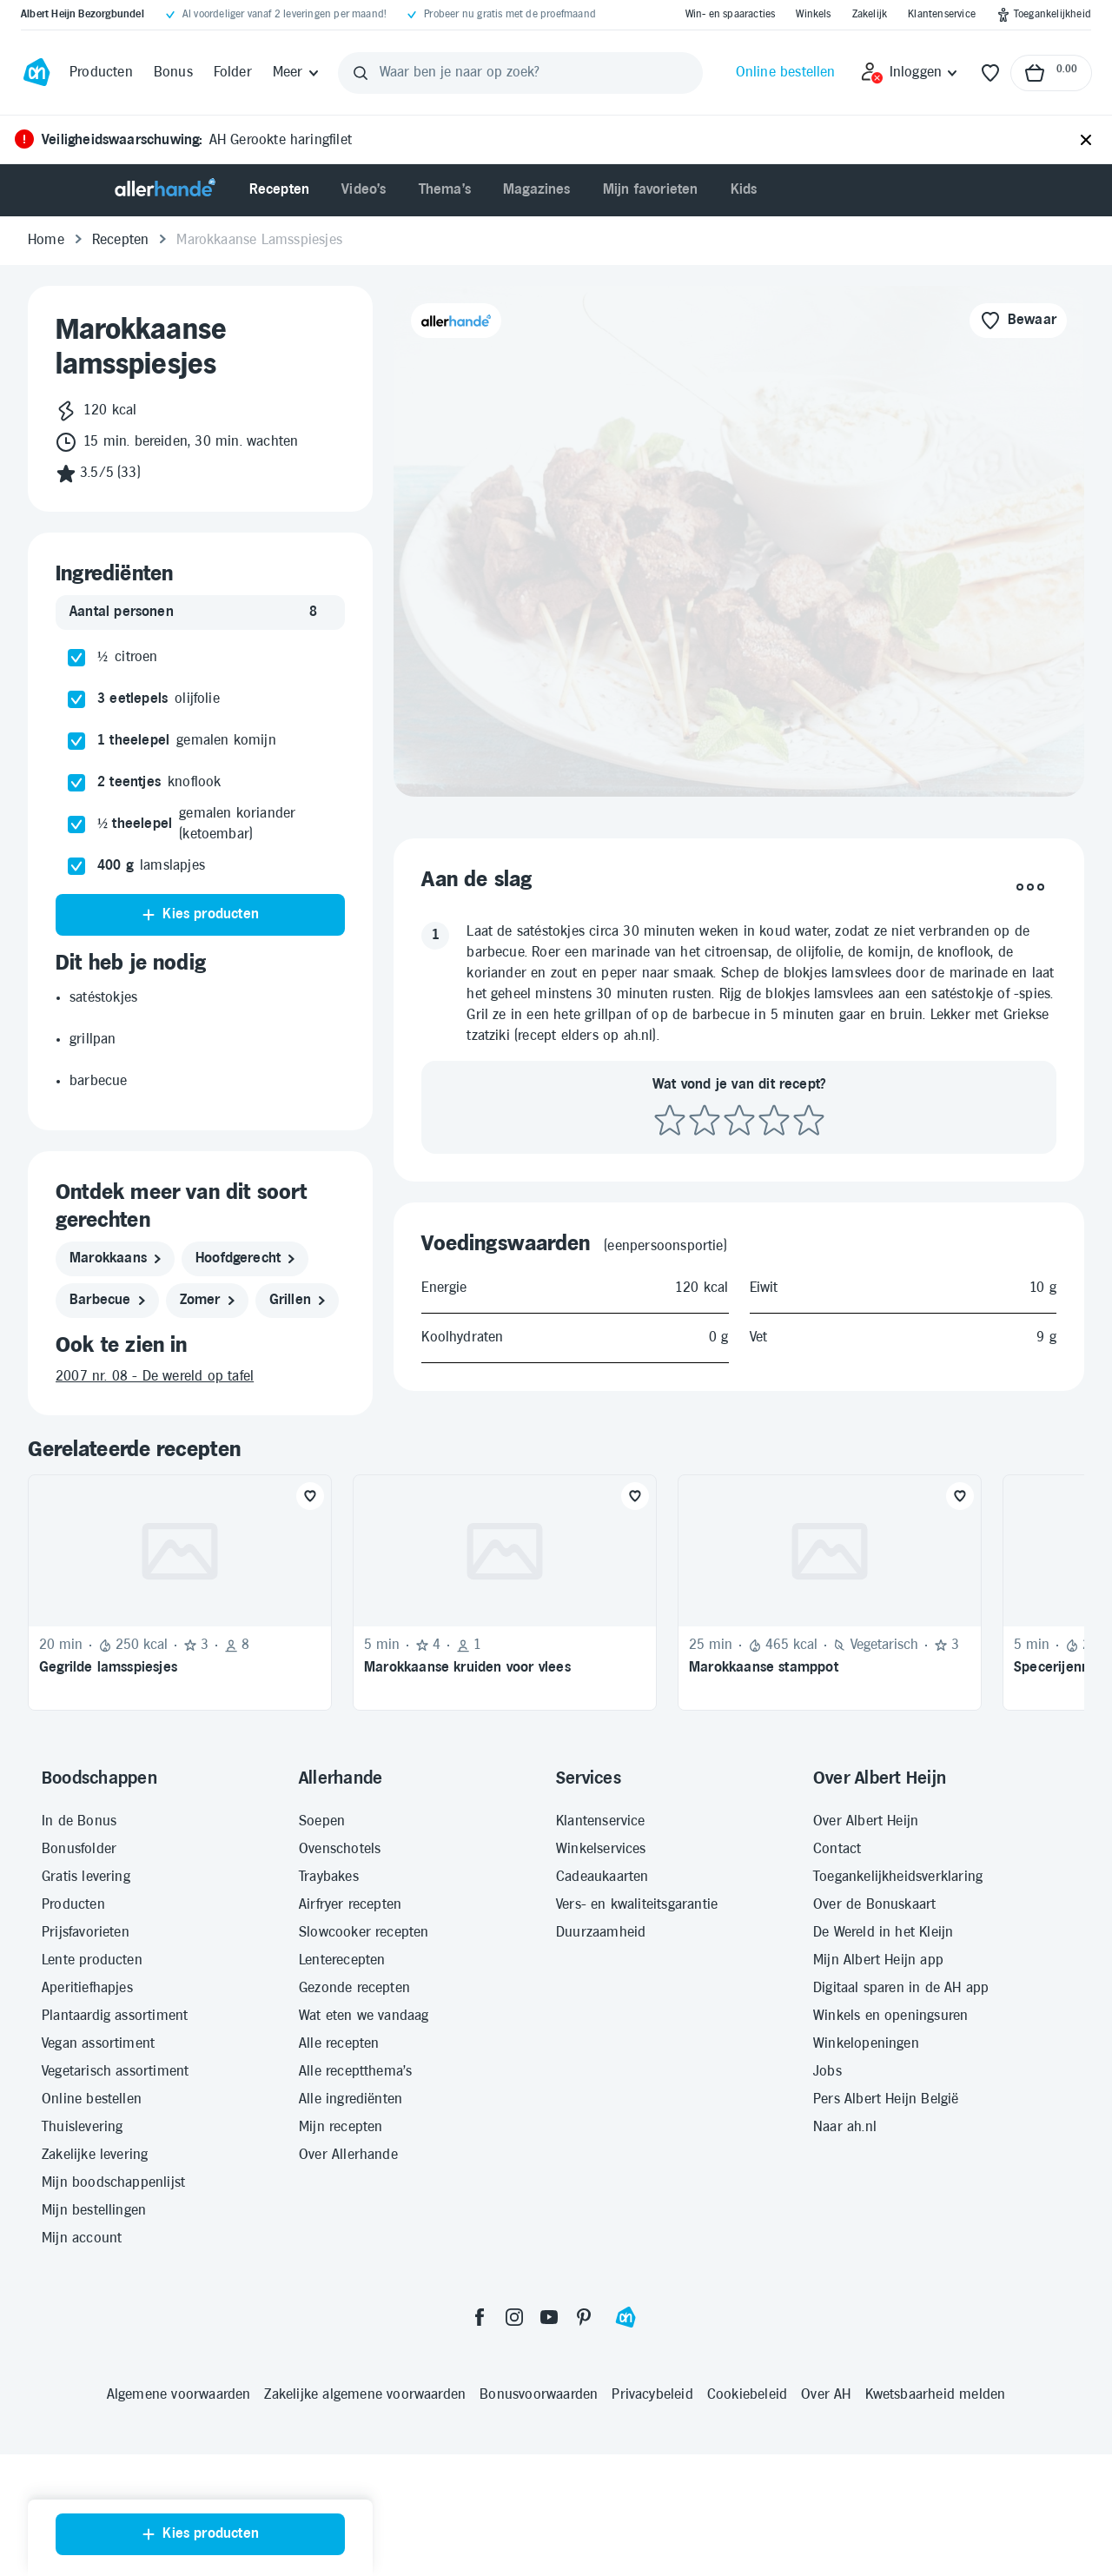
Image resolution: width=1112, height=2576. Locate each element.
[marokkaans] (115, 1259)
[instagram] (514, 2317)
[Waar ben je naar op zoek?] (521, 73)
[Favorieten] (990, 73)
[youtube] (549, 2317)
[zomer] (207, 1300)
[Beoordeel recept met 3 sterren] (739, 1121)
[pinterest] (583, 2317)
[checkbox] (76, 658)
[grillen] (297, 1300)
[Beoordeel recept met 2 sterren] (704, 1121)
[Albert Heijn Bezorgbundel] (82, 15)
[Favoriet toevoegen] (310, 1496)
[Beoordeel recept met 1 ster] (669, 1121)
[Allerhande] (165, 190)
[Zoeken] (360, 73)
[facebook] (479, 2317)
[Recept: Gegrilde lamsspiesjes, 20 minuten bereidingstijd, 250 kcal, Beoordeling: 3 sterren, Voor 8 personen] (180, 1592)
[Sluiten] (1086, 140)
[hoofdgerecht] (245, 1259)
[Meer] (296, 73)
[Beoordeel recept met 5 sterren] (808, 1121)
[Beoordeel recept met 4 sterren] (774, 1121)
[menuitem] (279, 190)
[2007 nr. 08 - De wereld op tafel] (200, 1377)
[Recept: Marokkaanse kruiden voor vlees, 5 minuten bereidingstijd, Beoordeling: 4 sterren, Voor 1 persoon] (505, 1592)
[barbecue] (107, 1300)
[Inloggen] (910, 73)
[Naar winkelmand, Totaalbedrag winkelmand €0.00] (1051, 73)
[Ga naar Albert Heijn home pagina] (36, 73)
